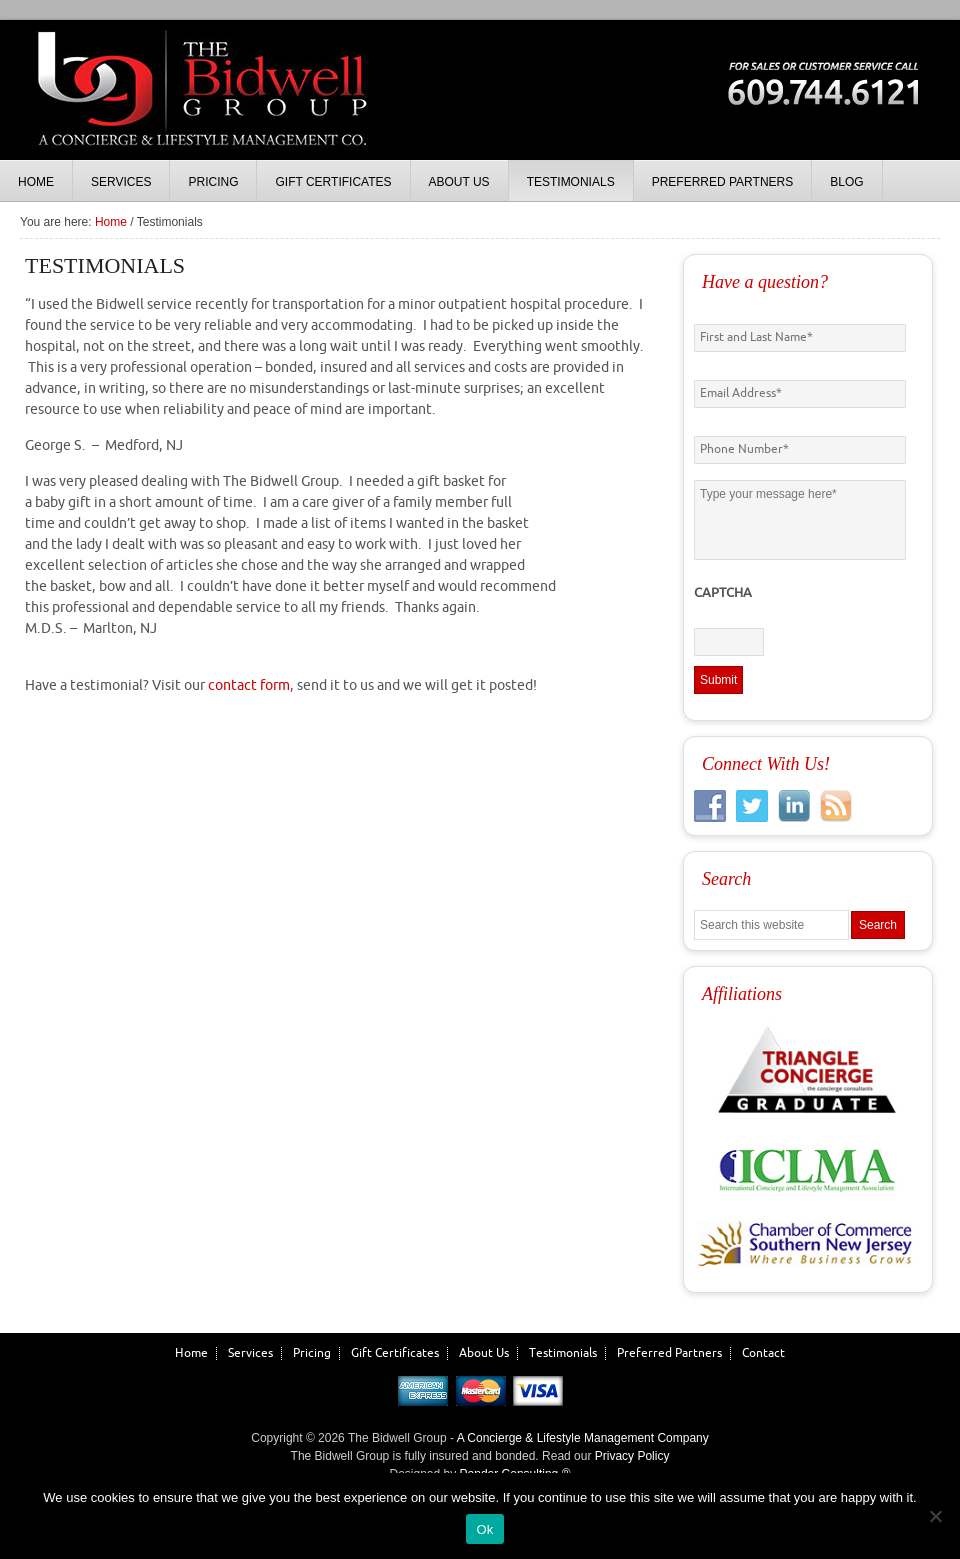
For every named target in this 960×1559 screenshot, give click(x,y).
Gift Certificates (395, 1353)
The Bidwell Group (200, 110)
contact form (249, 685)
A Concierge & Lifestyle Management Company (583, 1438)
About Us (484, 1353)
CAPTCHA (723, 593)
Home (191, 1353)
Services (250, 1353)
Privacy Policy (632, 1456)
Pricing (312, 1353)
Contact (763, 1353)
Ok (484, 1529)
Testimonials (563, 1353)
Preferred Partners (669, 1353)
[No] (935, 1516)
